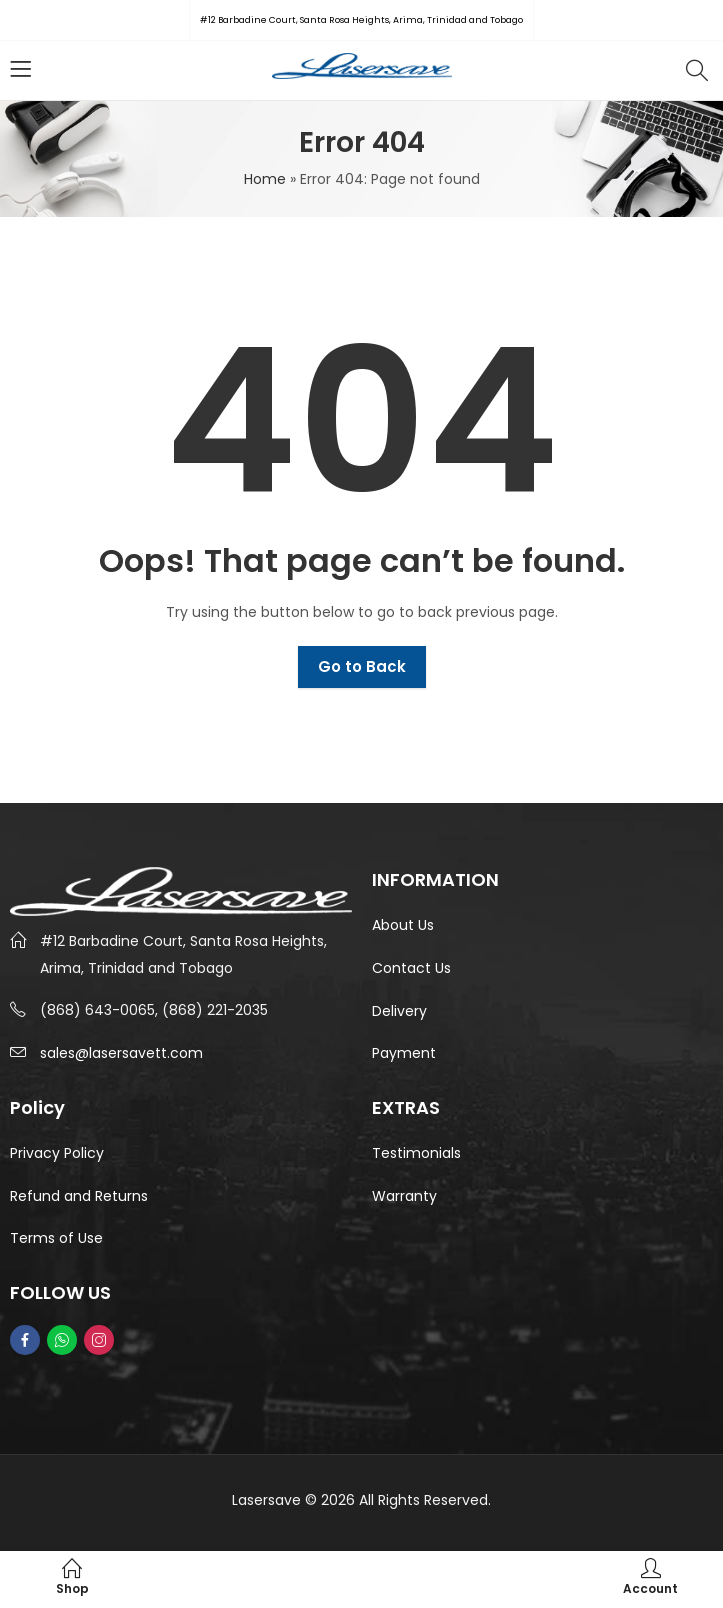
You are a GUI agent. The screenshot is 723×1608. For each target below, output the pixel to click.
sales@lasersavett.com (121, 1053)
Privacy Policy (57, 1153)
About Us (403, 925)
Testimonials (416, 1153)
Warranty (404, 1196)
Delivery (399, 1011)
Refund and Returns (79, 1196)
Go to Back (362, 666)
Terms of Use (56, 1238)
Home (265, 179)
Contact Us (411, 968)
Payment (404, 1053)
